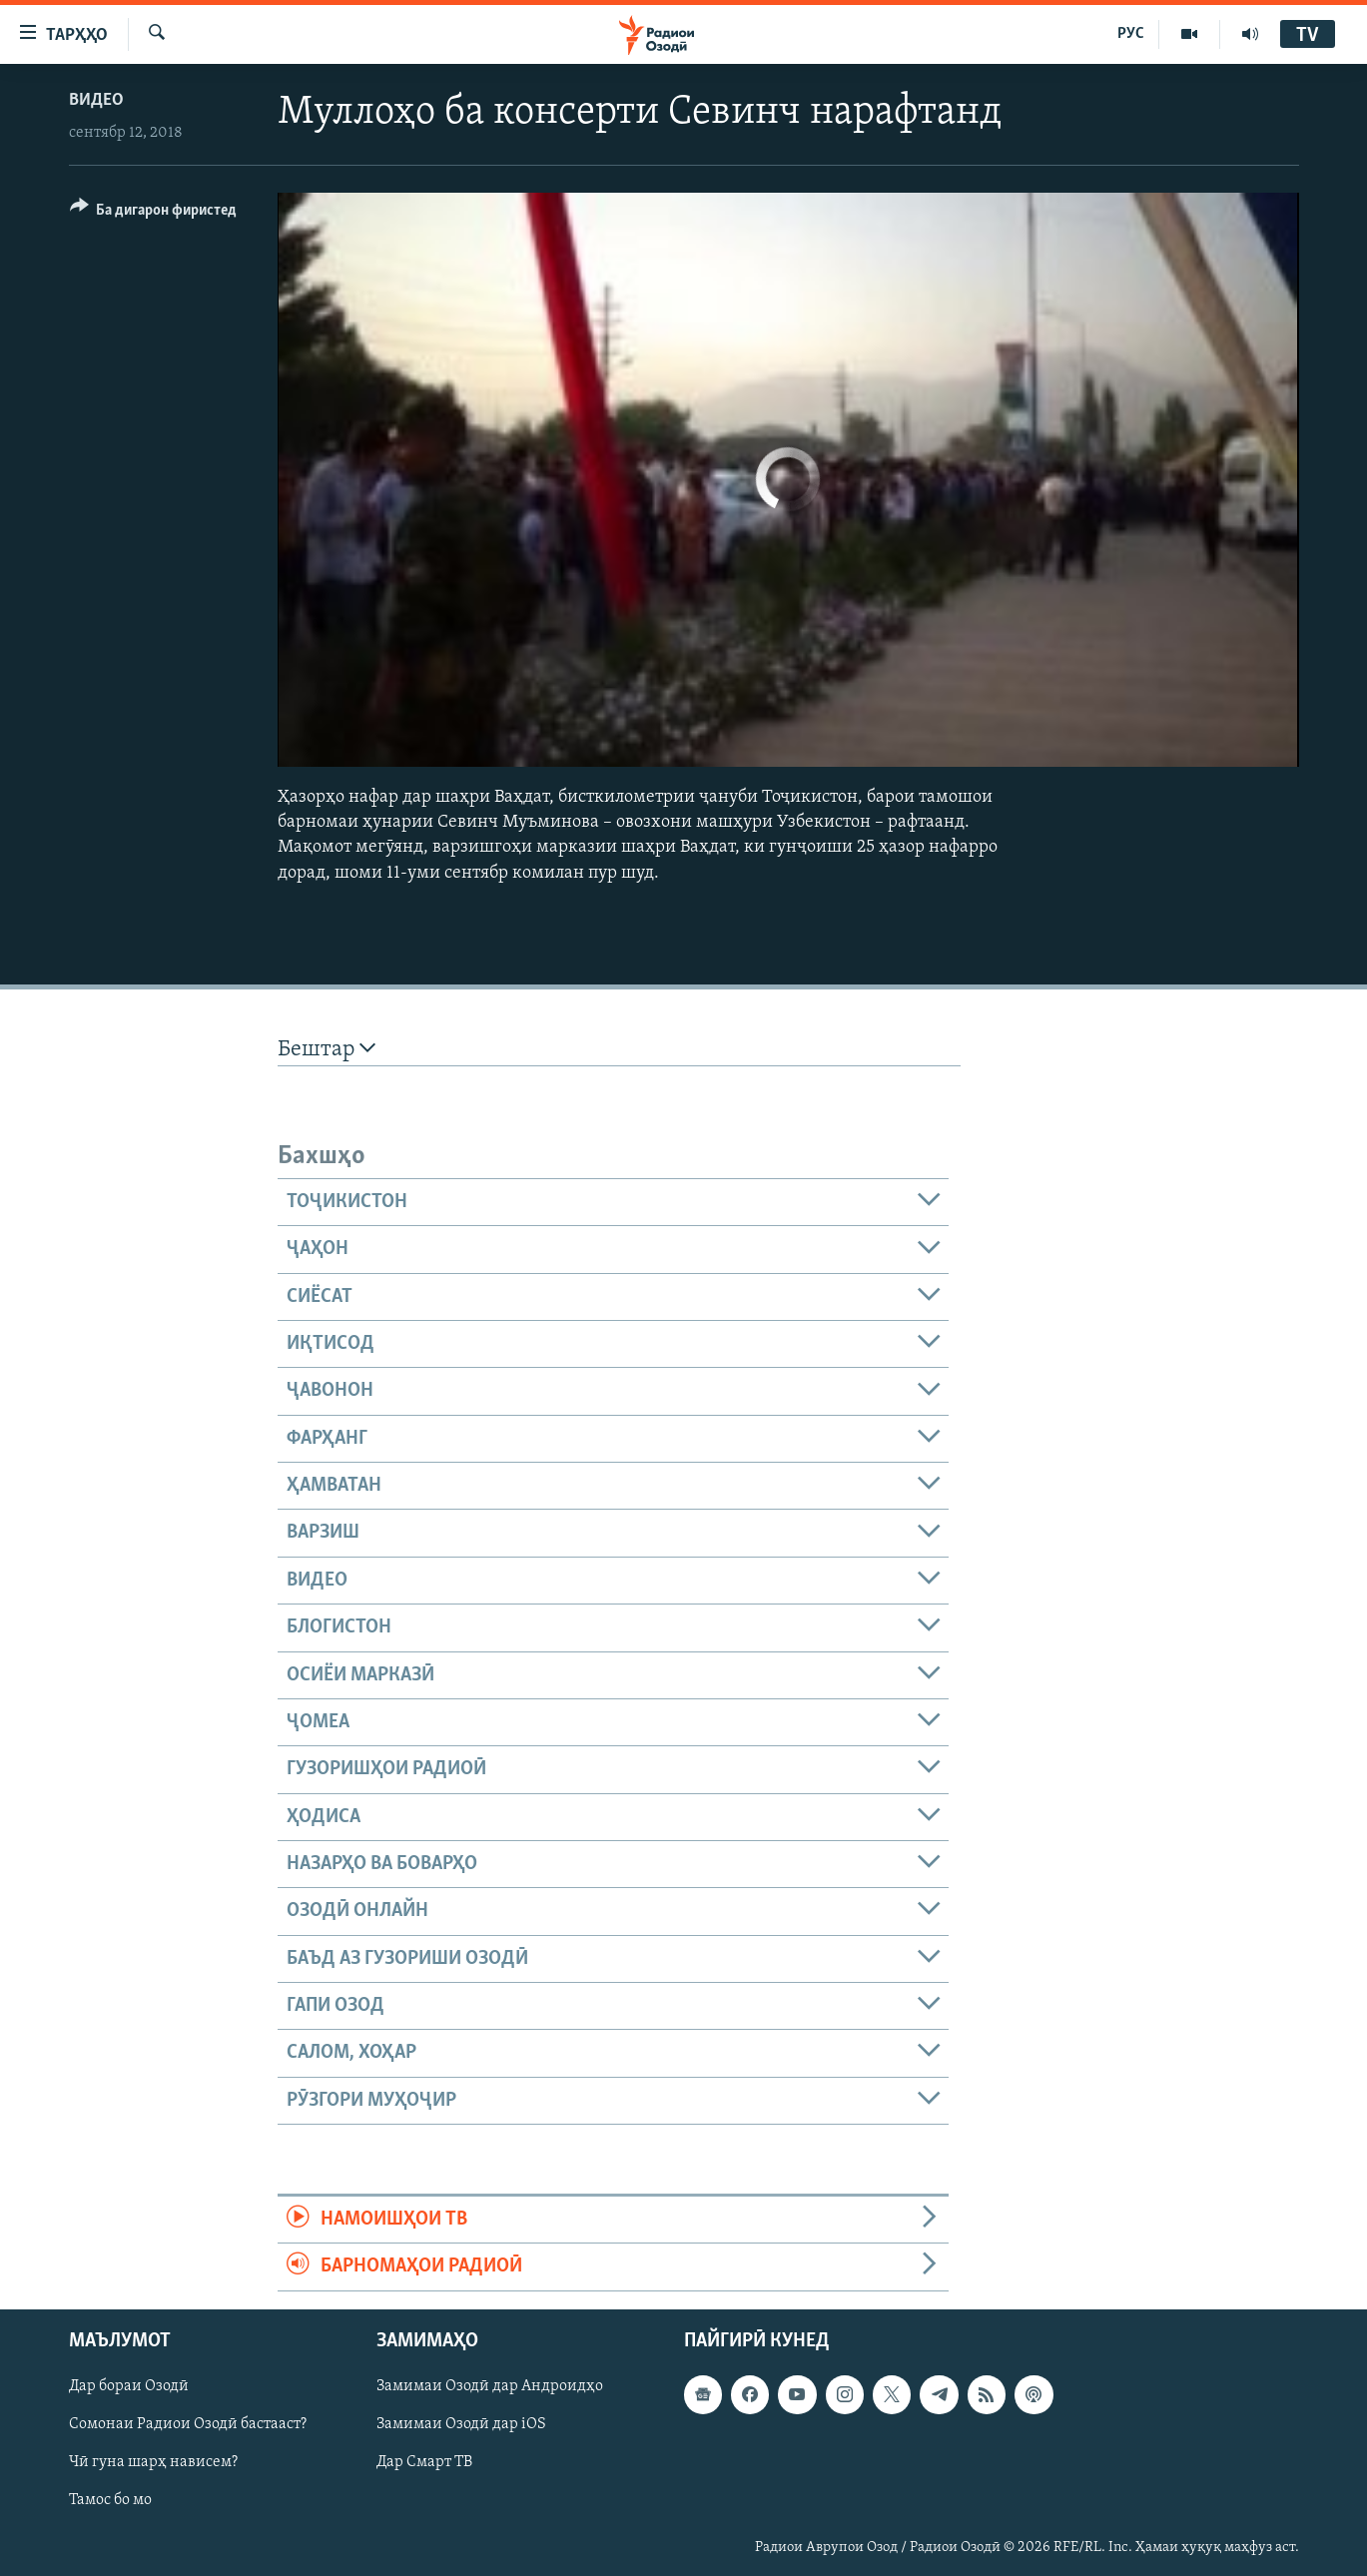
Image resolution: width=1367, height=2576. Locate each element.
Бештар (326, 1048)
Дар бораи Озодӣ (129, 2386)
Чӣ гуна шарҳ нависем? (153, 2462)
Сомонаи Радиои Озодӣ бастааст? (188, 2424)
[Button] (154, 213)
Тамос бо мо (110, 2500)
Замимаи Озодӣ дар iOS (461, 2424)
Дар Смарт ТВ (424, 2462)
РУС (1130, 34)
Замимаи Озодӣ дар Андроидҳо (489, 2386)
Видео (96, 100)
